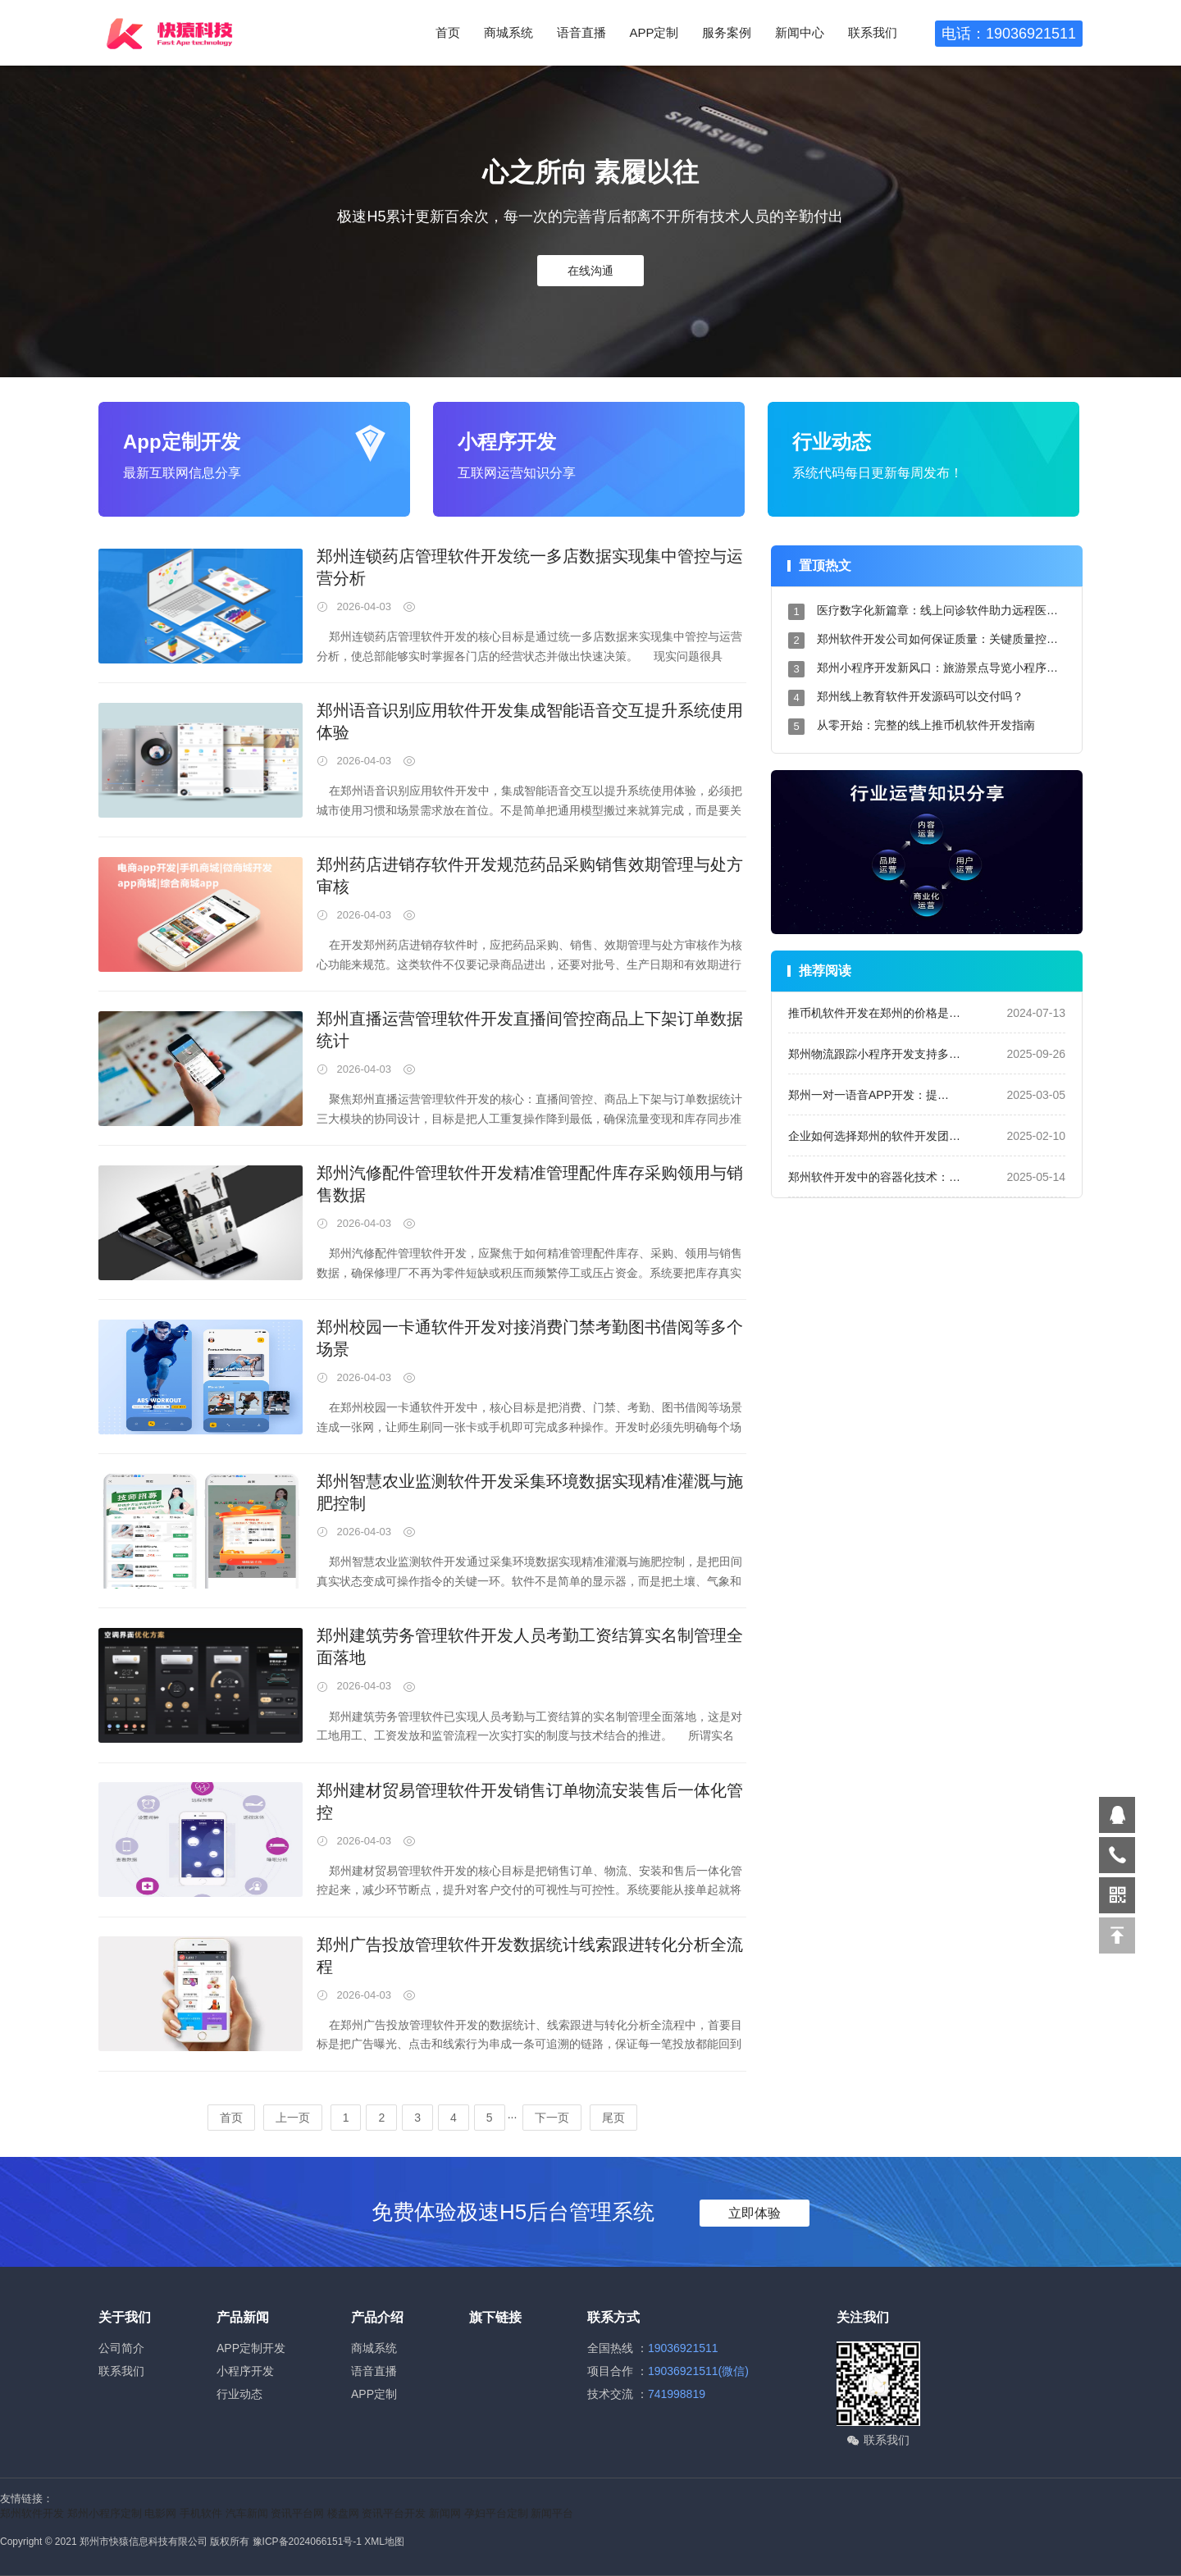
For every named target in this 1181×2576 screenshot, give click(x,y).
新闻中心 (799, 32)
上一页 (293, 2117)
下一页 (552, 2117)
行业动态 (239, 2393)
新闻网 (445, 2513)
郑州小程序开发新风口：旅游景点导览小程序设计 (943, 667)
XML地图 (384, 2541)
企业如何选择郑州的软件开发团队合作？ (891, 1135)
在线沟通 (590, 270)
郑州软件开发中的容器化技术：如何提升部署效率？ (920, 1176)
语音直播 (581, 32)
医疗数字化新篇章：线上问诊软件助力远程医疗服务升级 (960, 610)
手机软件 (201, 2513)
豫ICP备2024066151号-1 (307, 2541)
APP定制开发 (251, 2348)
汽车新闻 (247, 2513)
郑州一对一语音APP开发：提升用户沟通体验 (903, 1094)
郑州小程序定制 (104, 2513)
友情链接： (26, 2498)
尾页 (613, 2117)
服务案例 (726, 32)
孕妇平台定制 (496, 2513)
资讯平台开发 (394, 2513)
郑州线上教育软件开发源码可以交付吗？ (920, 696)
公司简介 (121, 2348)
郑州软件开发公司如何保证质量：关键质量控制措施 (949, 638)
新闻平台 (552, 2513)
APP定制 (653, 32)
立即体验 (754, 2213)
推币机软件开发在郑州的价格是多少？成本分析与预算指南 (937, 1012)
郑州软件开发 (32, 2513)
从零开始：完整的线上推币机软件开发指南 (926, 725)
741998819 (676, 2393)
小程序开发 (245, 2371)
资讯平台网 (297, 2513)
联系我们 (872, 32)
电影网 (160, 2513)
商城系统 (508, 32)
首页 (447, 32)
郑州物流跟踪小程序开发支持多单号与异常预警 (908, 1053)
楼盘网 (343, 2513)
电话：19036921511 (1009, 33)
